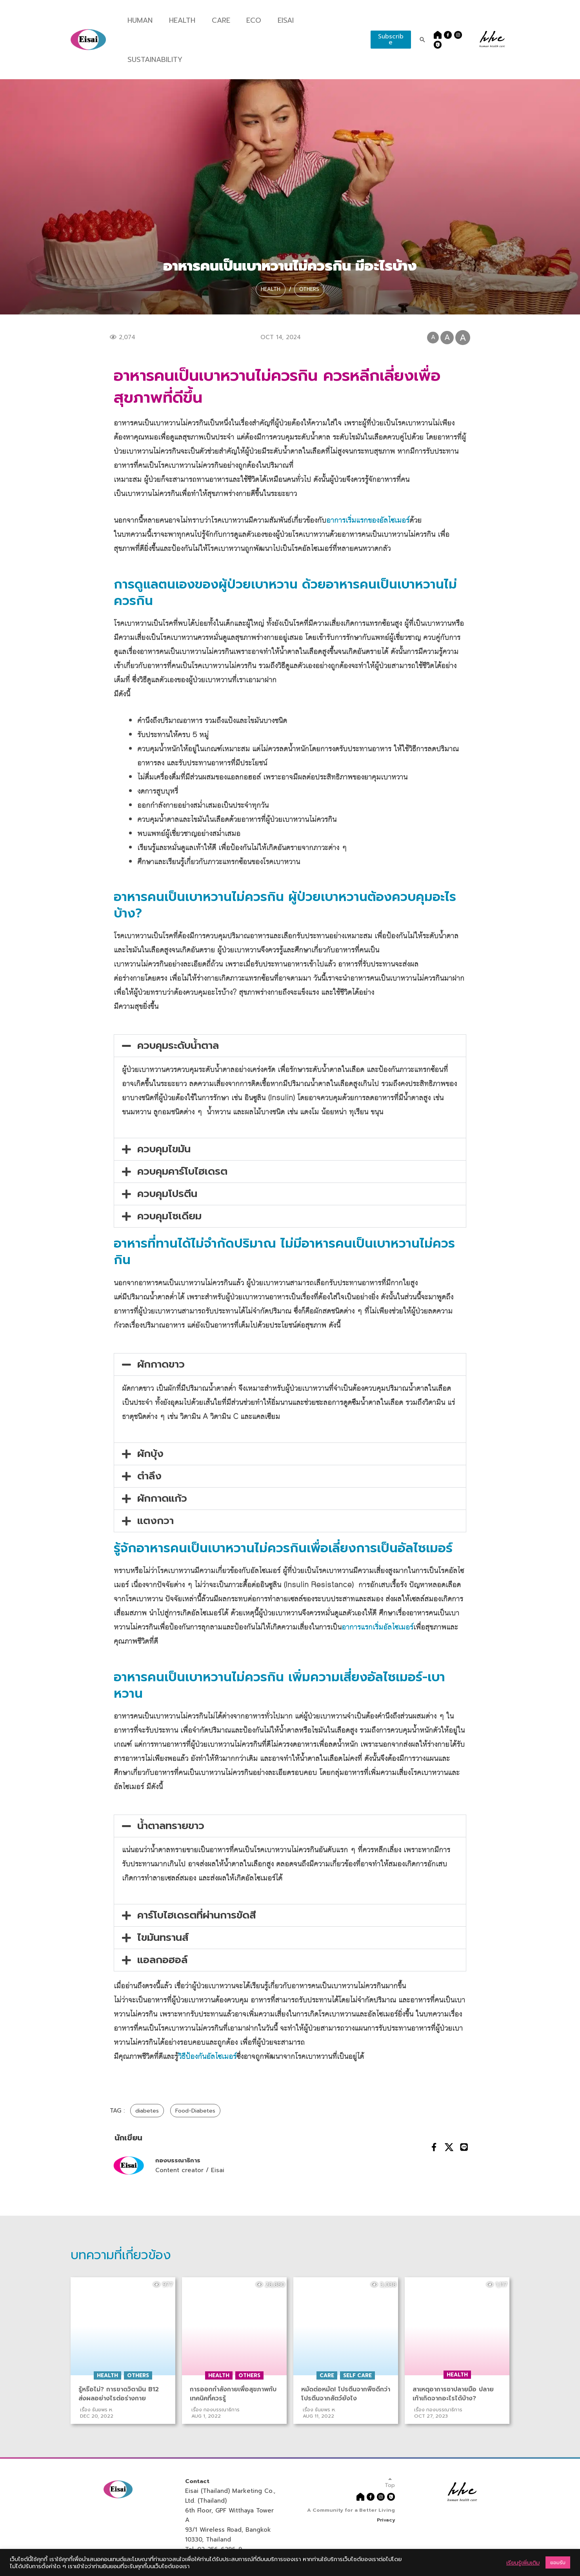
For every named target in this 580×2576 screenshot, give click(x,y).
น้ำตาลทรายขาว (170, 1825)
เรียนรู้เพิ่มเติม (523, 2562)
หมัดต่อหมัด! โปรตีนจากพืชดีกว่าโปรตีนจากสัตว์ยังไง (342, 2393)
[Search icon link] (419, 39)
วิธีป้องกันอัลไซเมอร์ (207, 2057)
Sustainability (151, 59)
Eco (248, 20)
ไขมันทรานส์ (163, 1937)
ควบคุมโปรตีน (167, 1193)
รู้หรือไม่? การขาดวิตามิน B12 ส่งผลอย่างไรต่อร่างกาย (119, 2393)
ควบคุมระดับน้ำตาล (178, 1045)
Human (139, 20)
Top (389, 2482)
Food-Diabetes (200, 2110)
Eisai (280, 20)
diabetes (148, 2110)
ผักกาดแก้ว (162, 1498)
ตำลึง (149, 1476)
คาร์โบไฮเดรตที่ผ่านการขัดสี (196, 1915)
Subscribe (387, 39)
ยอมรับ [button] (557, 2562)
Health (179, 20)
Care (216, 20)
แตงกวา (155, 1520)
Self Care (357, 2375)
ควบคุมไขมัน (164, 1149)
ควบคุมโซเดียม (169, 1216)
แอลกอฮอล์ (162, 1959)
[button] (290, 1046)
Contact (198, 2481)
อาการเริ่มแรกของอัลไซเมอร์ (367, 520)
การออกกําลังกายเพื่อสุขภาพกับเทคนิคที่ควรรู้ (234, 2393)
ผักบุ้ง (150, 1453)
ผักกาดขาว (161, 1364)
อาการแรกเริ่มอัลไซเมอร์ (377, 1627)
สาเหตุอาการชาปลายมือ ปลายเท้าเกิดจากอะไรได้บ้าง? (455, 2393)
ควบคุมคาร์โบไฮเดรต (182, 1171)
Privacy (385, 2519)
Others (313, 286)
